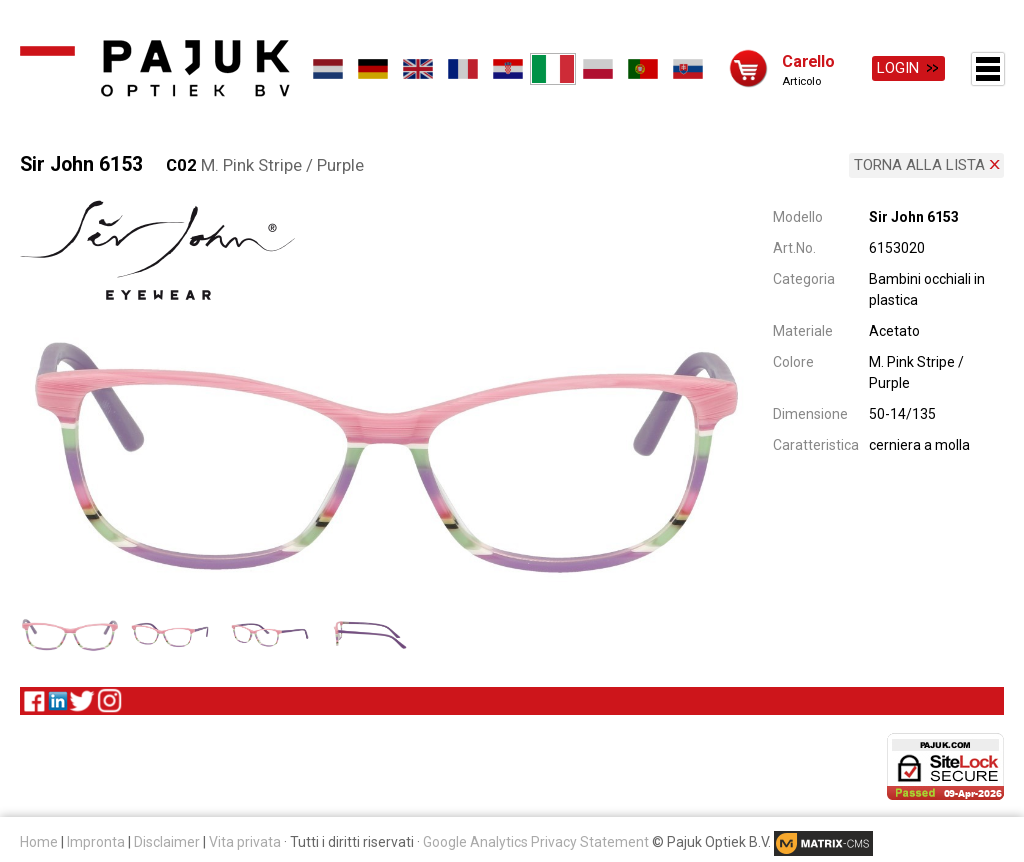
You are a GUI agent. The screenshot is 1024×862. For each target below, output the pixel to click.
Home (39, 841)
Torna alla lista (919, 164)
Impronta (96, 841)
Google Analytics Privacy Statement (536, 841)
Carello (808, 60)
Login (898, 68)
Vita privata (245, 841)
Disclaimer (167, 841)
